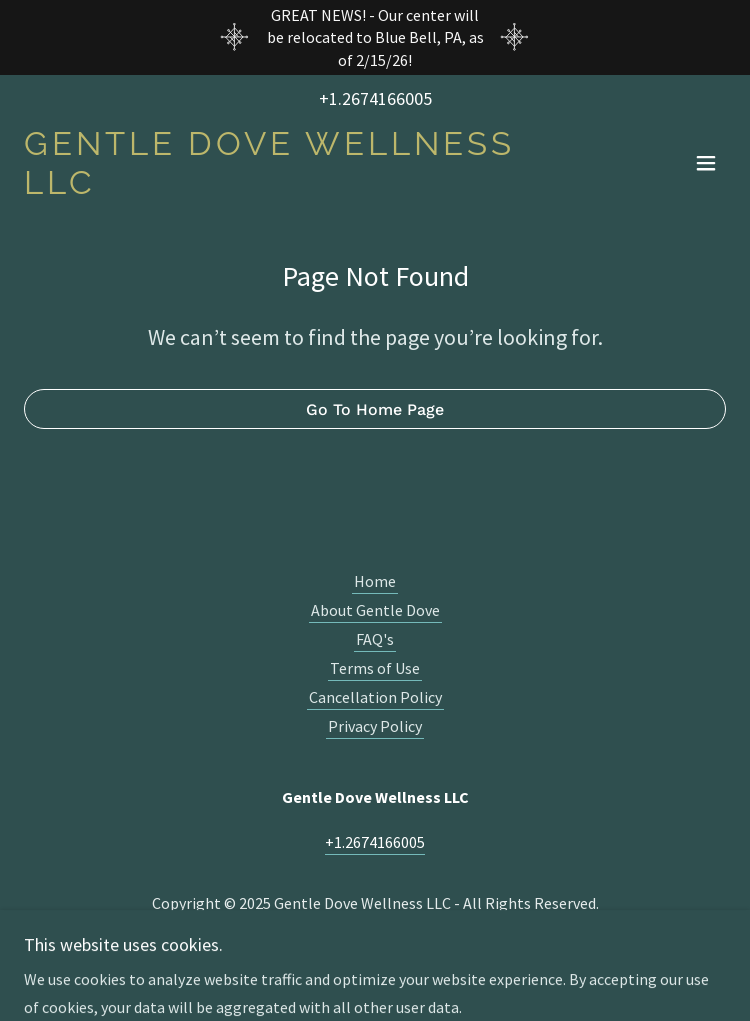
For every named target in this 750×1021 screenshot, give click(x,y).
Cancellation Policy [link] (375, 697)
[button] (706, 163)
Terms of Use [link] (375, 668)
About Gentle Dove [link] (375, 610)
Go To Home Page (375, 409)
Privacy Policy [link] (375, 726)
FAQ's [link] (375, 639)
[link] (269, 188)
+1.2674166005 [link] (375, 98)
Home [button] (375, 581)
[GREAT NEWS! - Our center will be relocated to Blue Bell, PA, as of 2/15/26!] (375, 37)
